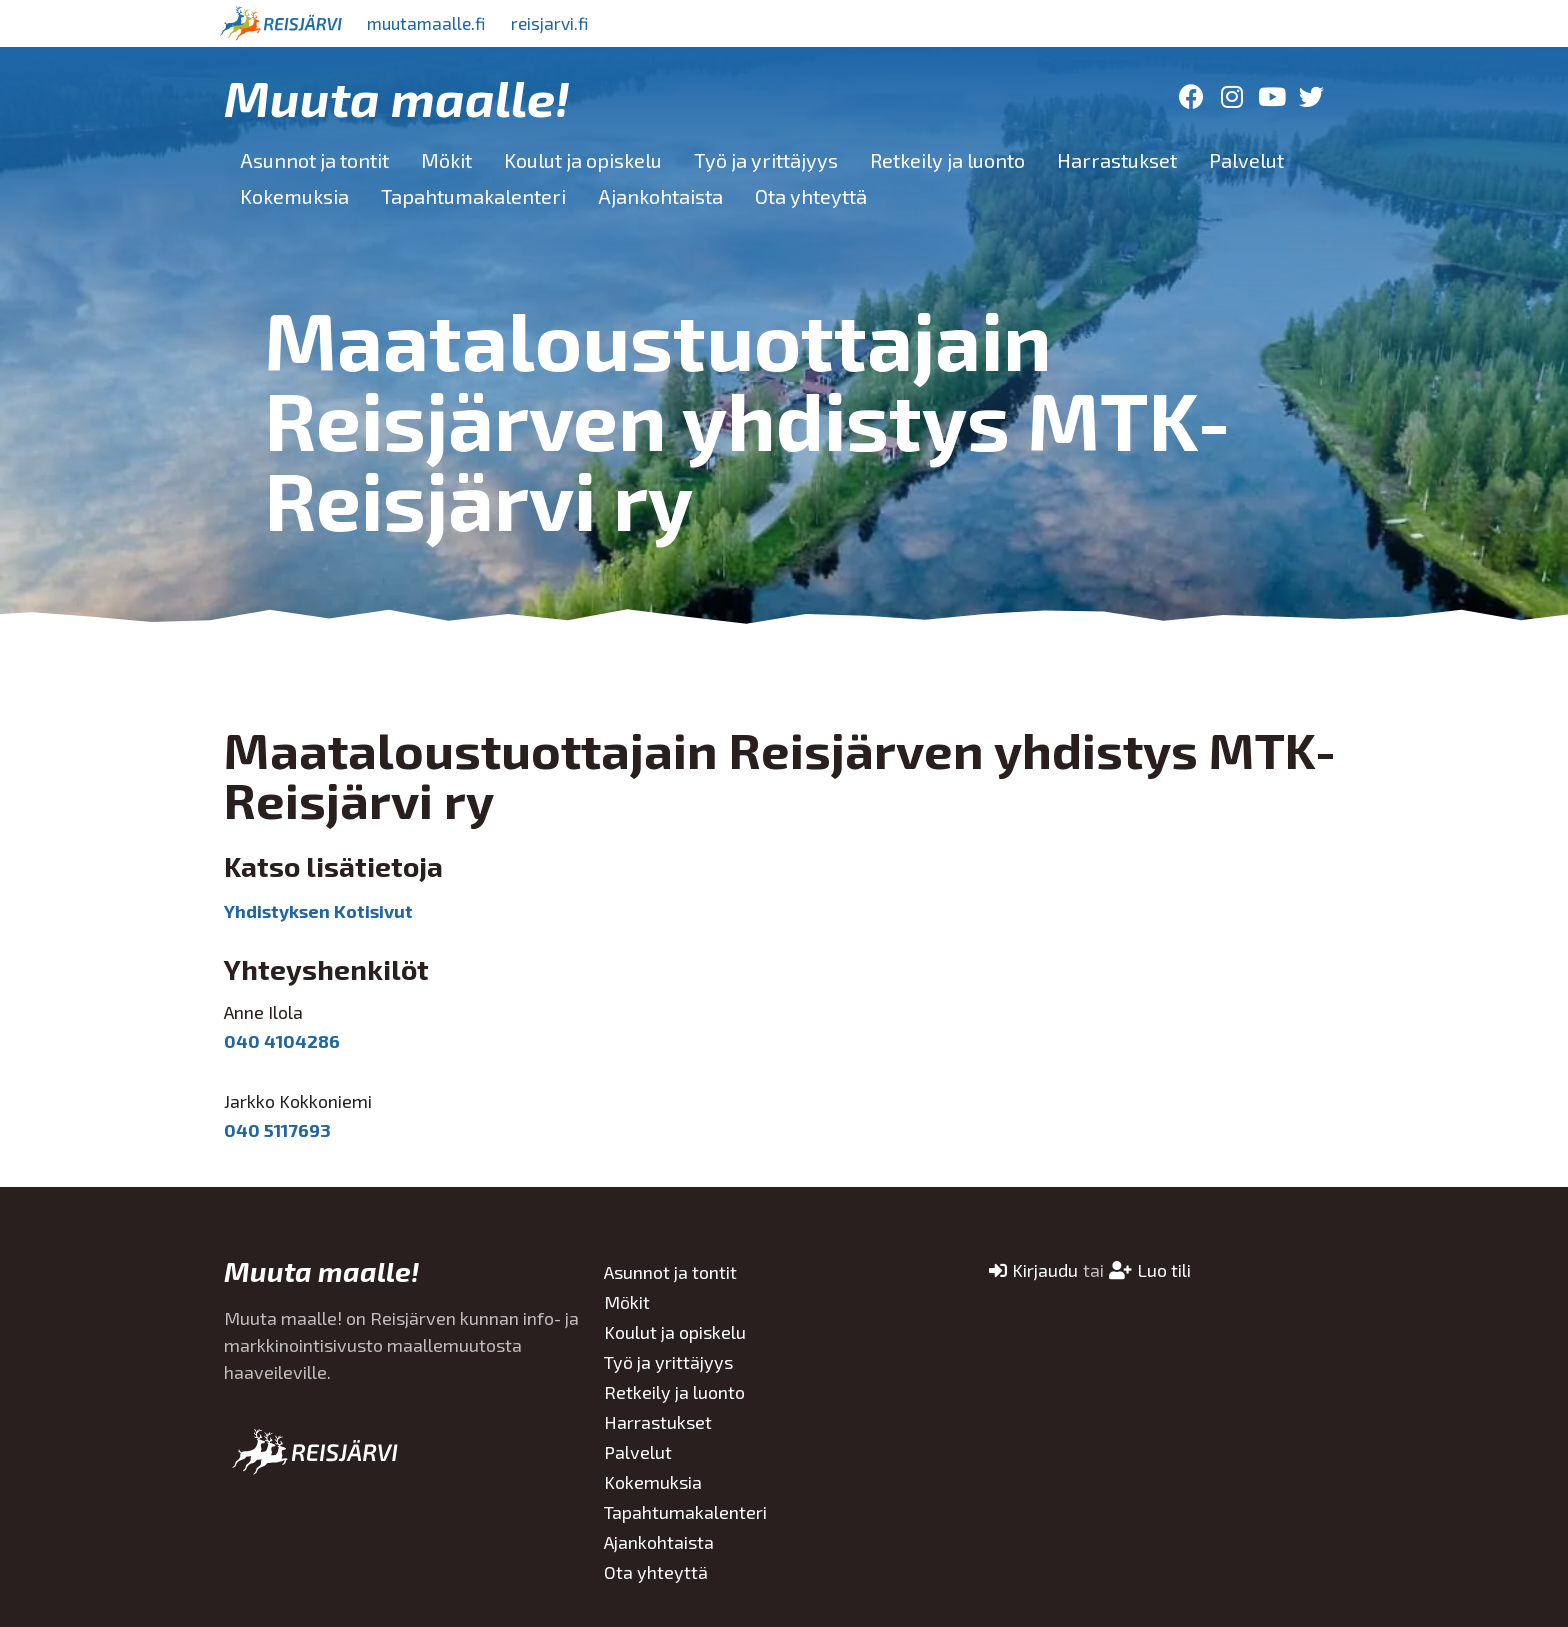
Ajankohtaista (660, 196)
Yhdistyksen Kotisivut (318, 911)
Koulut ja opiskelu (583, 160)
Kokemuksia (294, 196)
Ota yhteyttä (811, 196)
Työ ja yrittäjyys (766, 160)
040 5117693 (277, 1130)
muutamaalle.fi (431, 23)
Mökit (446, 160)
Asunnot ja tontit (314, 160)
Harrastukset (1117, 160)
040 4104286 (282, 1041)
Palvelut (1246, 160)
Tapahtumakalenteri (473, 196)
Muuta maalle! (397, 97)
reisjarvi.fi (563, 23)
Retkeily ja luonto (947, 160)
